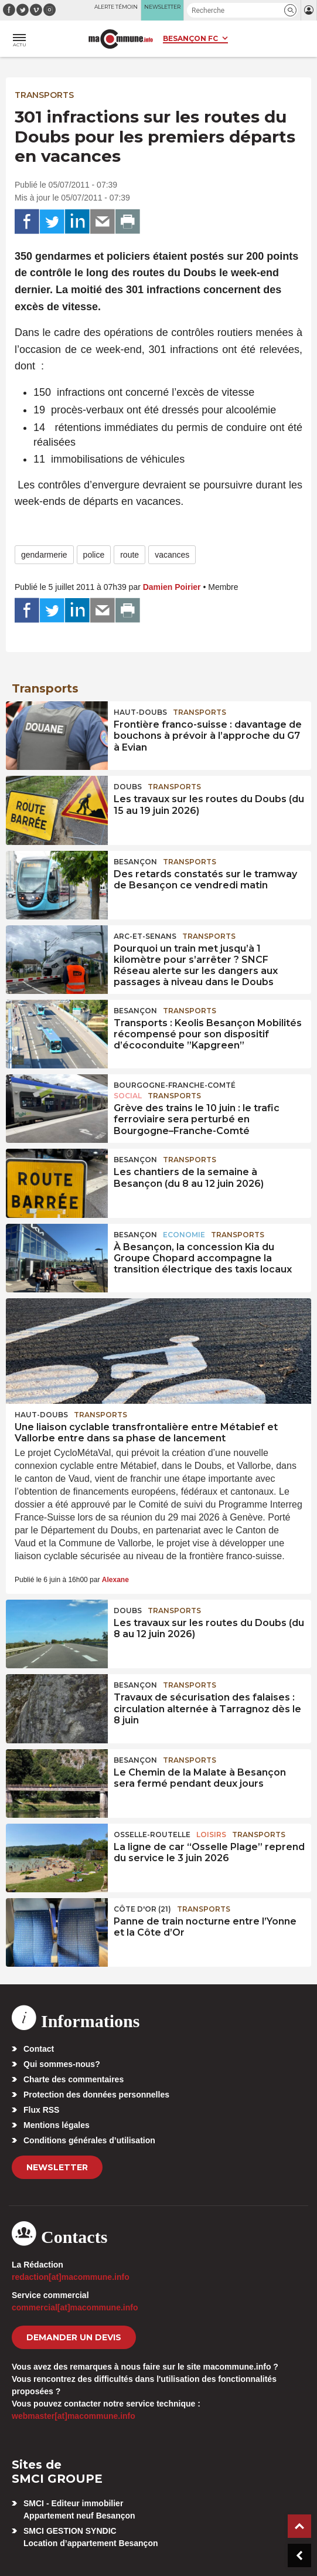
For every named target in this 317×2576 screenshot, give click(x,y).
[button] (290, 10)
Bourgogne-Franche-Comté (175, 1085)
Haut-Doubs (140, 712)
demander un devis (73, 2337)
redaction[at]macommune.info (70, 2277)
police (94, 554)
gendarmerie (44, 554)
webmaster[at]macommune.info (73, 2416)
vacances (172, 554)
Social (128, 1095)
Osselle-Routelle (152, 1834)
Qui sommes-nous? (61, 2064)
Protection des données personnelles (96, 2094)
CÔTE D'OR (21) (142, 1909)
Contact (38, 2049)
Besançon (135, 861)
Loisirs (211, 1834)
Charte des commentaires (73, 2079)
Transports (44, 95)
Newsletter (57, 2167)
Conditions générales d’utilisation (89, 2140)
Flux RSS (41, 2110)
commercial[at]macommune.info (75, 2307)
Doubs (128, 786)
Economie (184, 1234)
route (129, 554)
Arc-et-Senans (145, 936)
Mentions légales (56, 2125)
